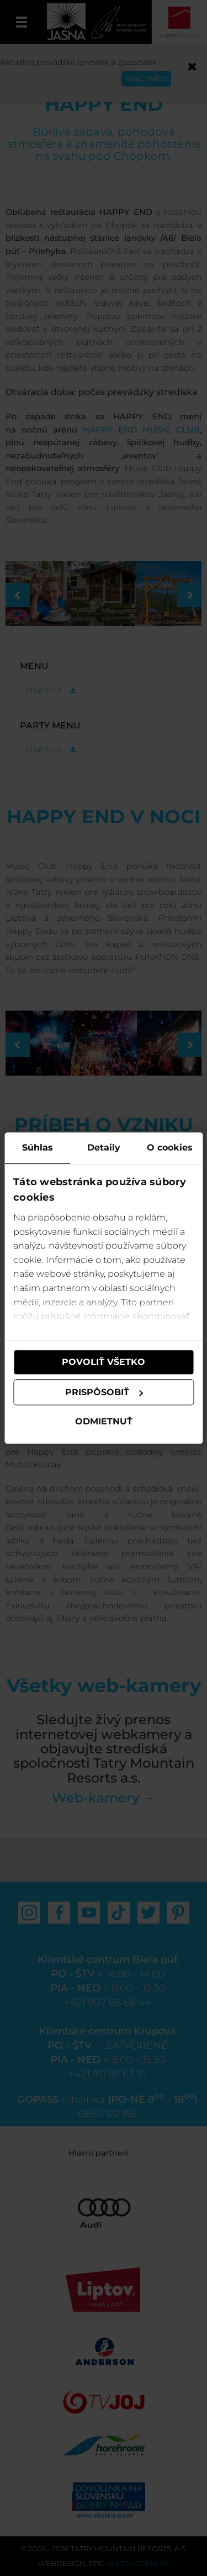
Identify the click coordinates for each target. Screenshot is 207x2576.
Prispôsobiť (104, 1392)
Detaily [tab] (103, 1147)
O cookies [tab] (170, 1147)
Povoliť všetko (103, 1362)
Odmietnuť (103, 1422)
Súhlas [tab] (37, 1147)
